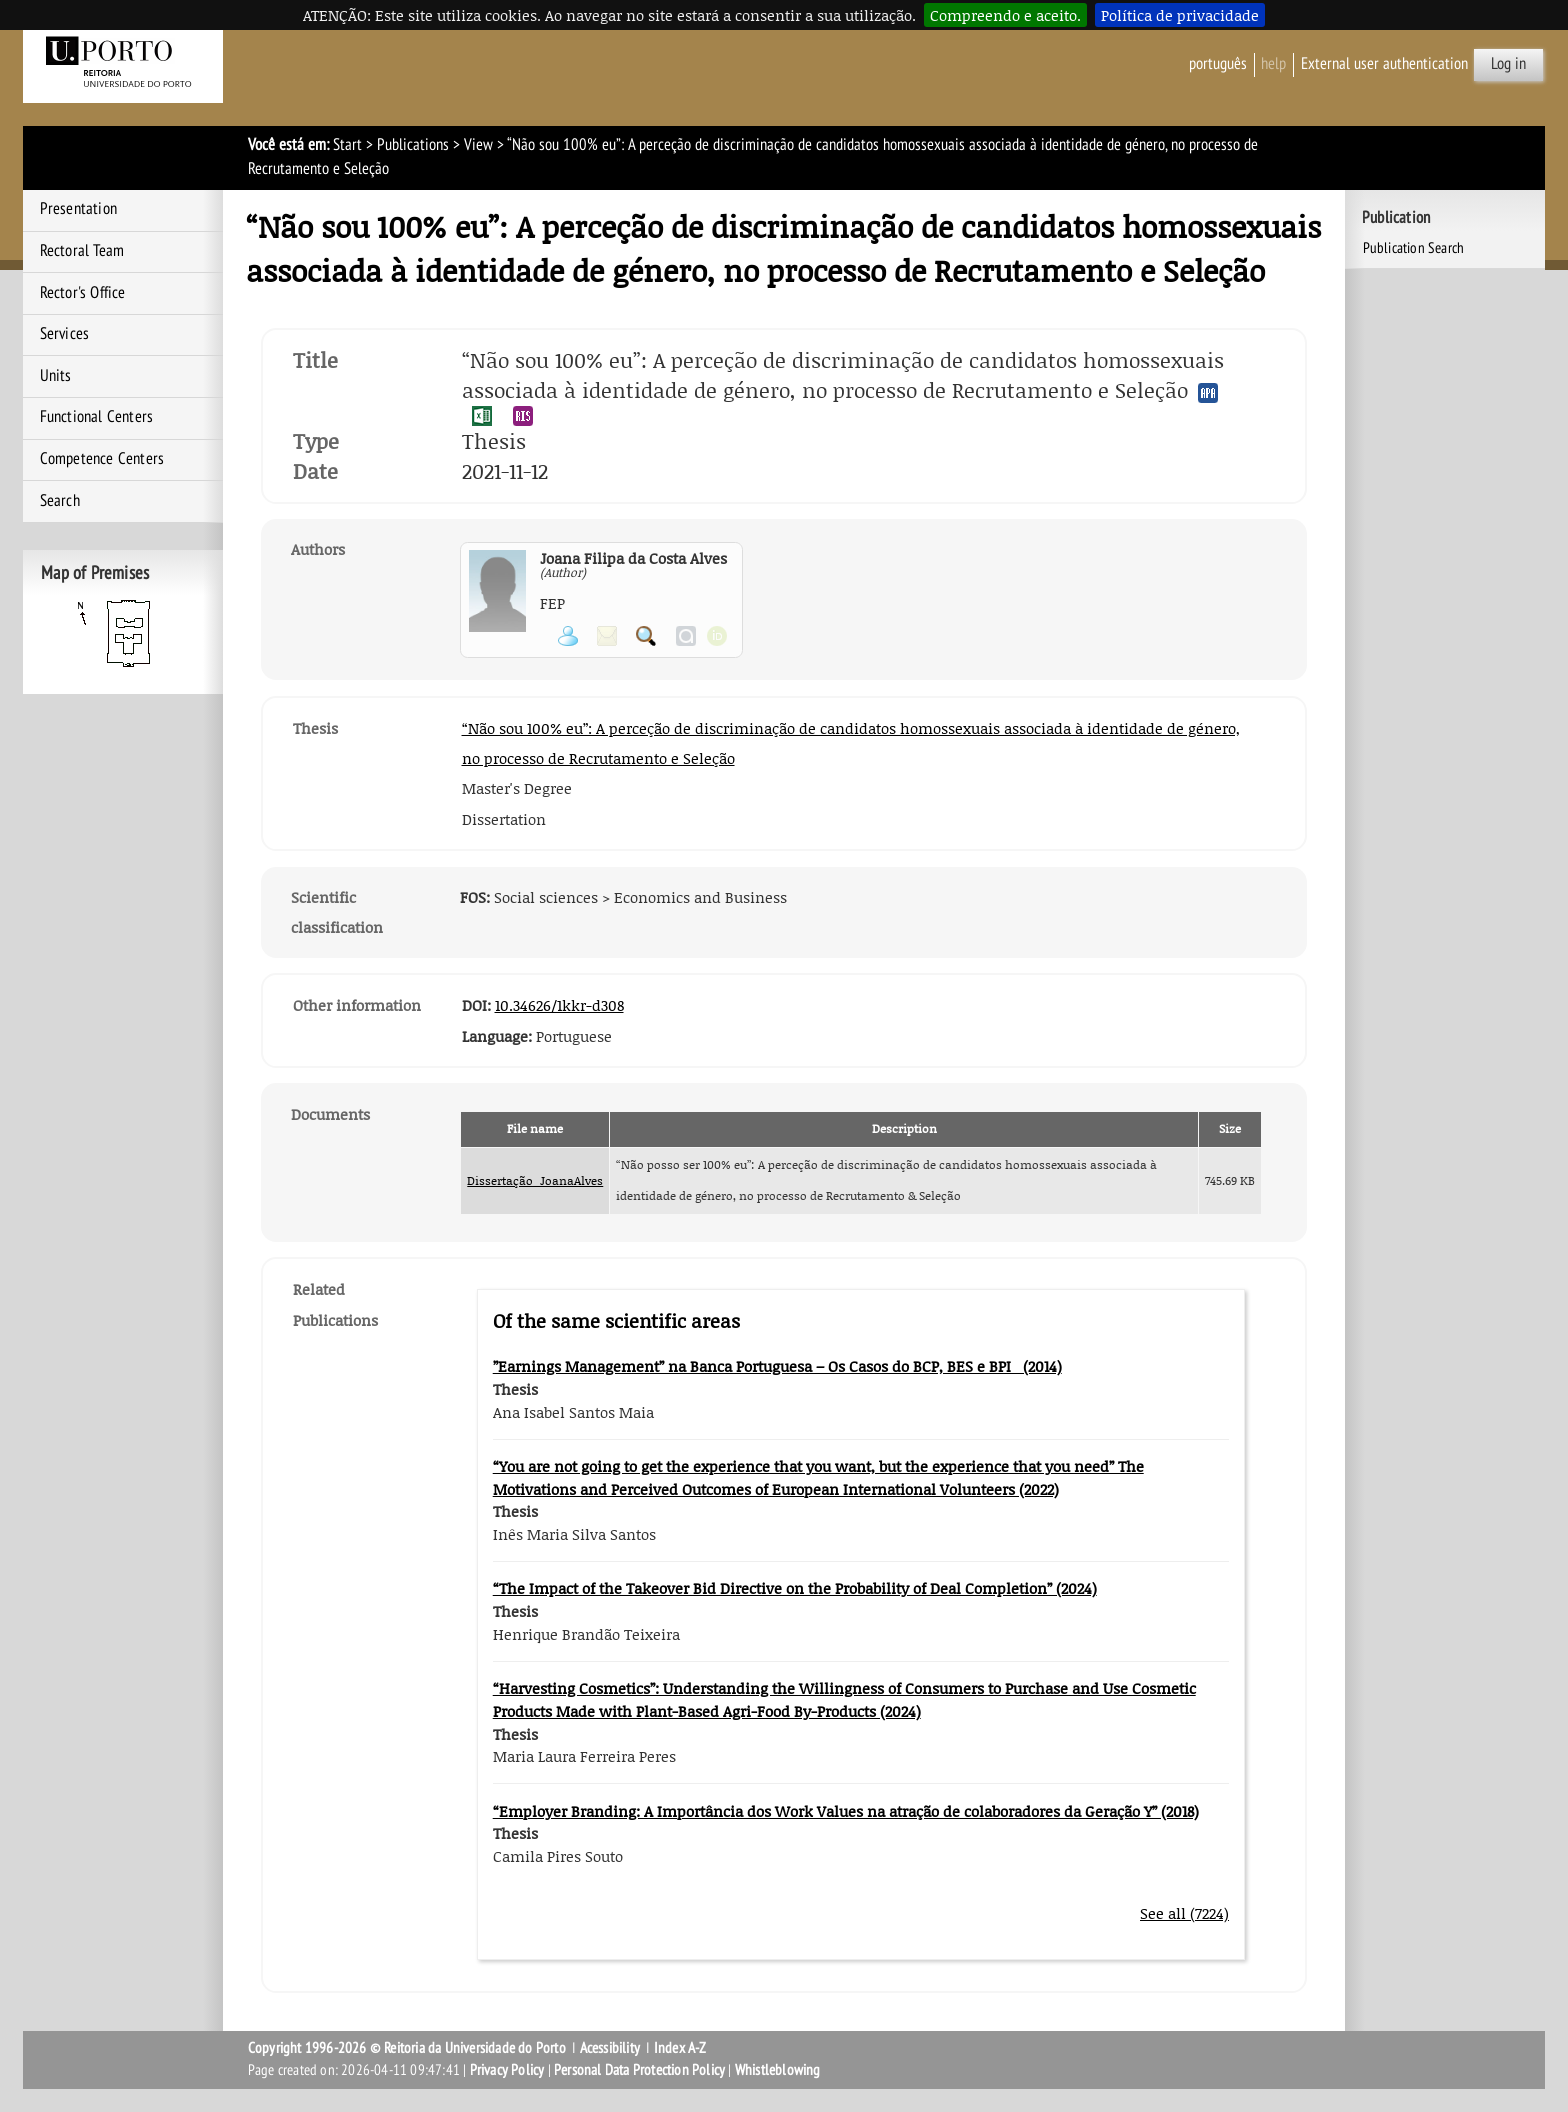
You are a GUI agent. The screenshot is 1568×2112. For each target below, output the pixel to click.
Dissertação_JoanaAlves (535, 1180)
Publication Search (1414, 248)
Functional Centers (97, 417)
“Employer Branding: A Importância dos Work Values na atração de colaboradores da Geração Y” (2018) (846, 1811)
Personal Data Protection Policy (639, 2070)
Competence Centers (102, 459)
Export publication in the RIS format (523, 416)
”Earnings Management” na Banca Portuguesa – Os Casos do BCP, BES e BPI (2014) (777, 1366)
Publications (413, 145)
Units (56, 376)
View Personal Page (568, 636)
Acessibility (610, 2048)
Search (60, 501)
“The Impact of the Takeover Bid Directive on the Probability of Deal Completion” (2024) (795, 1588)
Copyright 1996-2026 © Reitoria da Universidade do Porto (407, 2048)
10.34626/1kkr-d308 (559, 1005)
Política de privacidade (1180, 15)
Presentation (78, 209)
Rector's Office (83, 293)
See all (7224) (1184, 1913)
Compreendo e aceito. (1005, 15)
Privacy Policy (507, 2070)
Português (1218, 64)
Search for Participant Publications (646, 636)
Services (65, 334)
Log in (1508, 64)
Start (347, 145)
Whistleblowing (778, 2070)
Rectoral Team (82, 251)
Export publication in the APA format (1208, 393)
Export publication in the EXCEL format (482, 416)
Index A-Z (680, 2048)
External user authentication (1384, 64)
